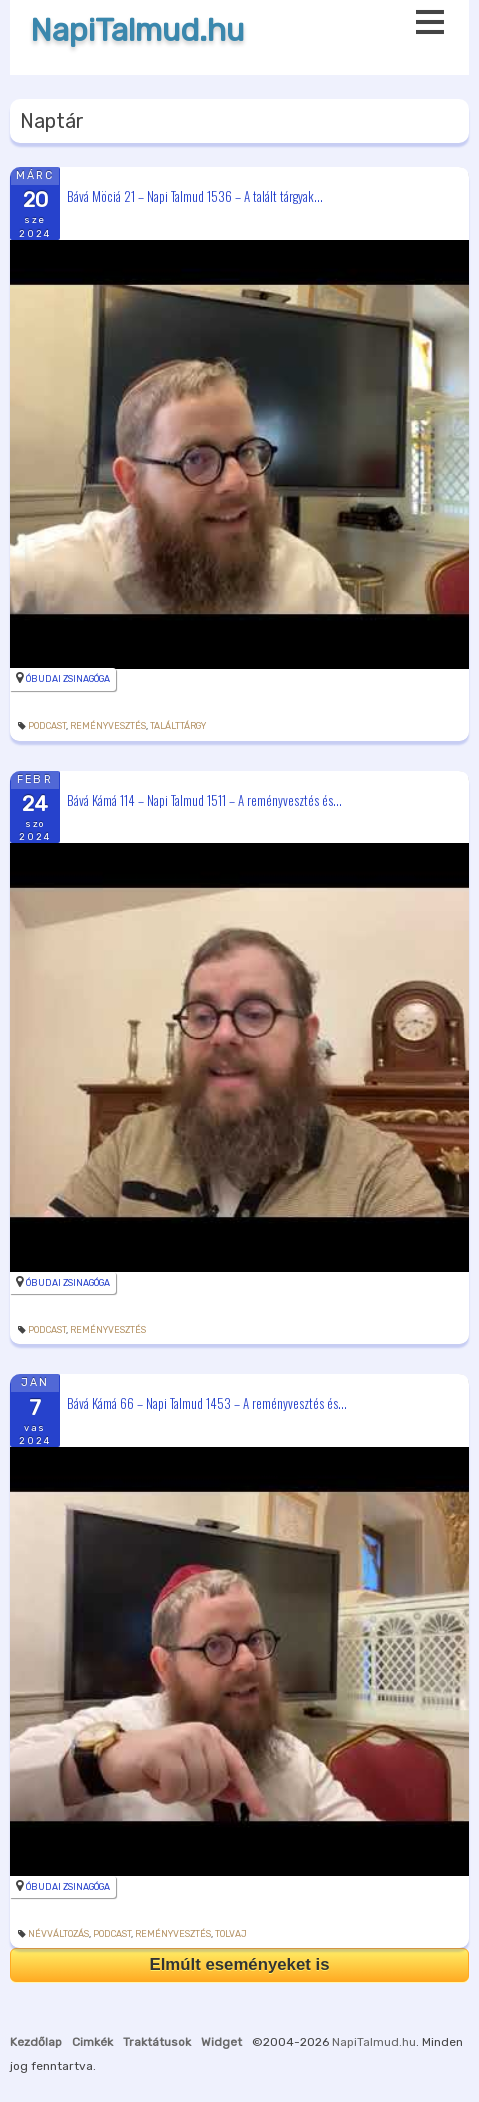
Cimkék (92, 2042)
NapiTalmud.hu (137, 30)
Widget (221, 2042)
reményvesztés (108, 726)
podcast (47, 726)
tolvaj (231, 1934)
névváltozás (58, 1934)
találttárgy (178, 726)
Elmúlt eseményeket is (239, 1964)
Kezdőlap (36, 2042)
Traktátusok (157, 2042)
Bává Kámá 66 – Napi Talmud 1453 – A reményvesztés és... (207, 1403)
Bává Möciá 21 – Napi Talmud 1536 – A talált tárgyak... (195, 195)
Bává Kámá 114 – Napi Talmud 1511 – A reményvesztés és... (204, 799)
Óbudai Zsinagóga (68, 679)
